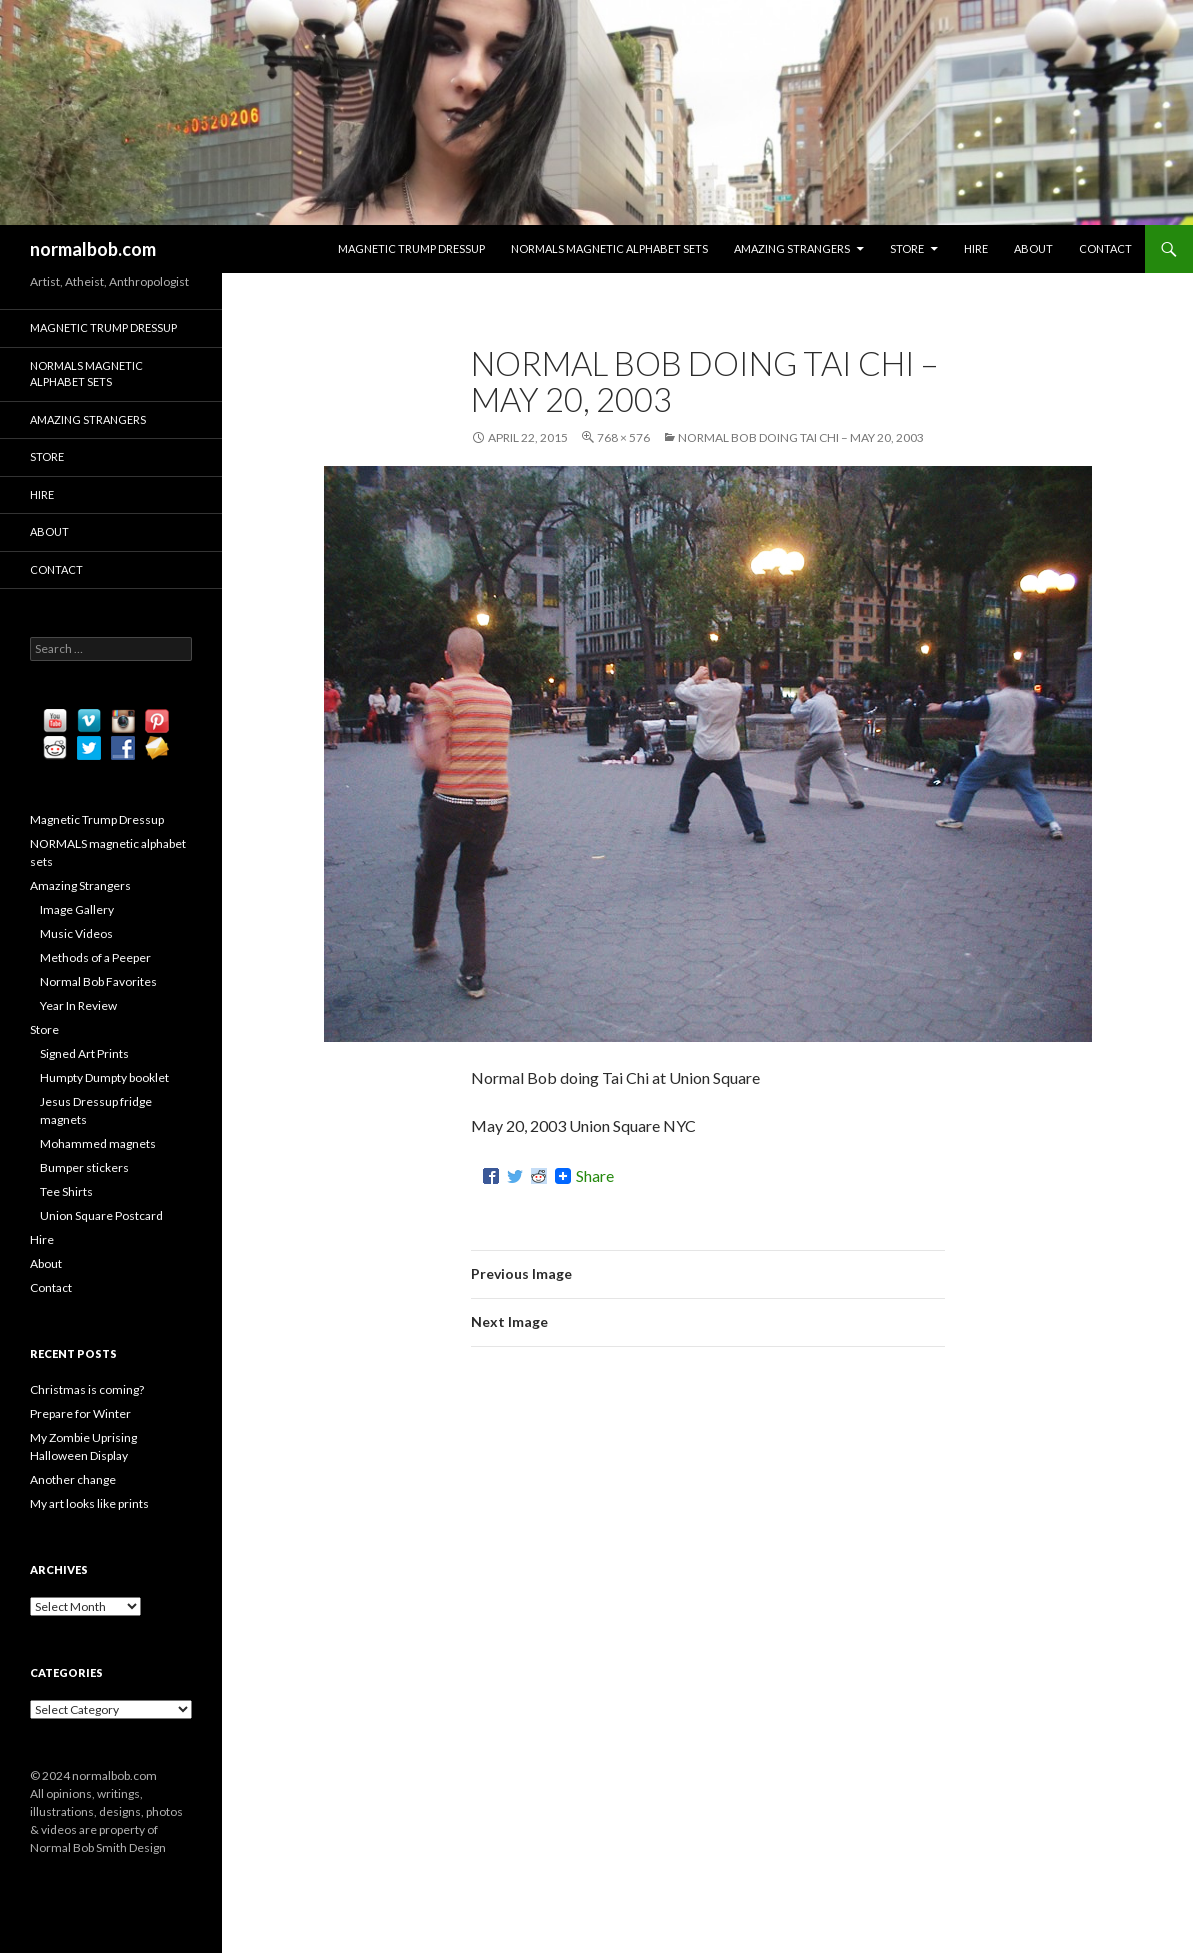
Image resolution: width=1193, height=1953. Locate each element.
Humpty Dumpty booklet (104, 1077)
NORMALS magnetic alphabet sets (609, 248)
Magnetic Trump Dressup (411, 248)
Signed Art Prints (84, 1053)
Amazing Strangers (792, 248)
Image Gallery (77, 909)
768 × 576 (623, 437)
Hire (976, 248)
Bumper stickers (84, 1167)
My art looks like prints (89, 1503)
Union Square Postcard (101, 1215)
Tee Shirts (66, 1191)
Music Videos (76, 933)
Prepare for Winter (80, 1413)
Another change (73, 1479)
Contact (1105, 248)
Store (907, 248)
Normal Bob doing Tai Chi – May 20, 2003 (801, 437)
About (1033, 248)
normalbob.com (93, 249)
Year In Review (78, 1005)
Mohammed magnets (98, 1143)
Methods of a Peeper (95, 957)
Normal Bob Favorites (98, 981)
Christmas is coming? (87, 1389)
